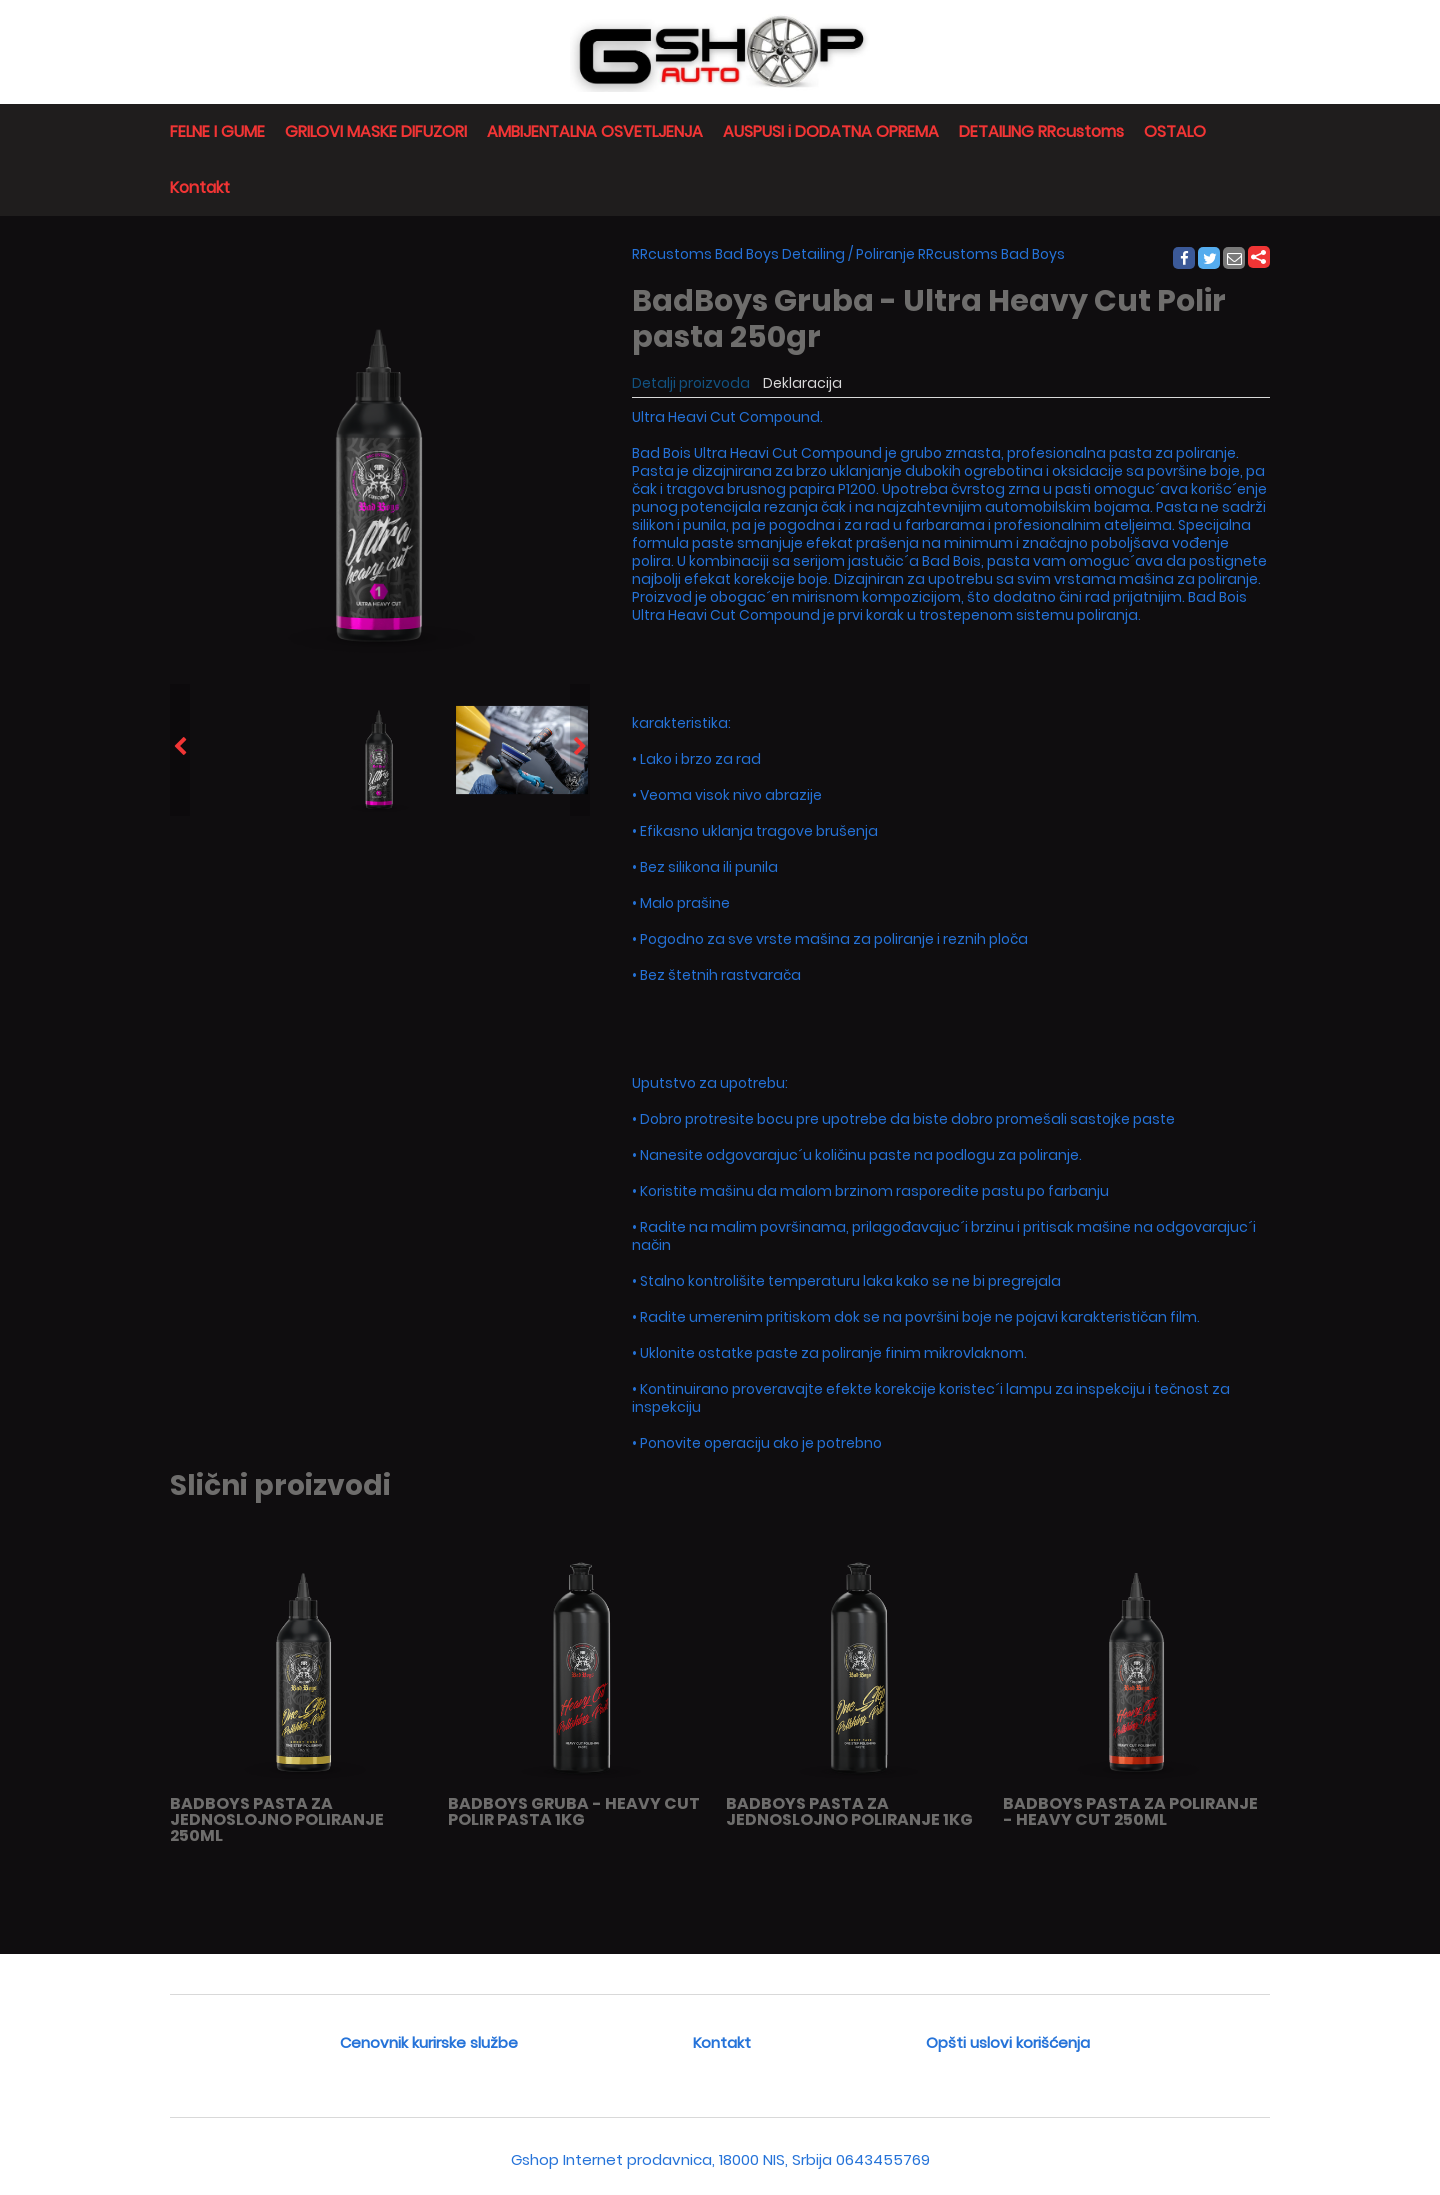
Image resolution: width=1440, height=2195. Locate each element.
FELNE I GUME (217, 131)
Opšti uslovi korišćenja (1008, 2042)
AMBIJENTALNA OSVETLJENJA (595, 131)
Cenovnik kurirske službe (429, 2042)
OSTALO (1175, 131)
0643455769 (883, 2159)
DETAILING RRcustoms (1041, 131)
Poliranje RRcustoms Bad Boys (960, 254)
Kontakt (200, 187)
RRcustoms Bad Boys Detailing (738, 254)
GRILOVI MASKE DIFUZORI (376, 131)
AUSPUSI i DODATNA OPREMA (831, 131)
